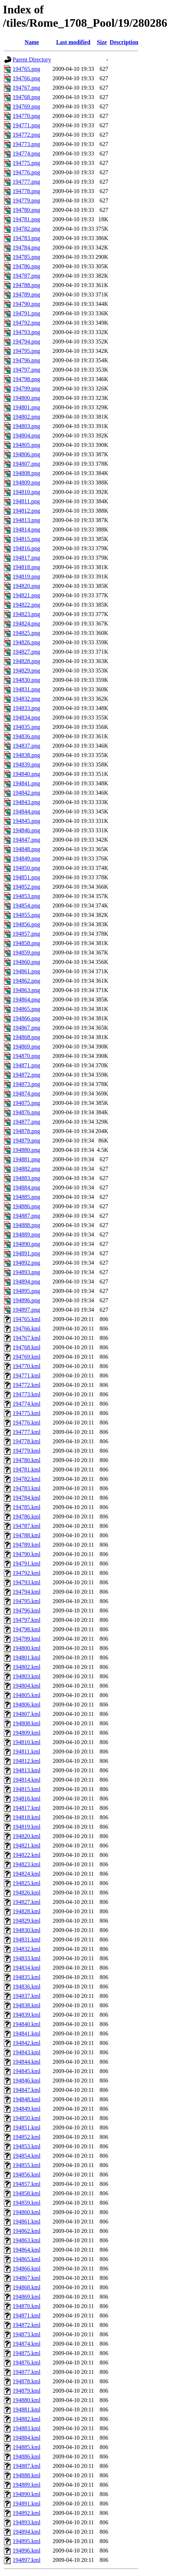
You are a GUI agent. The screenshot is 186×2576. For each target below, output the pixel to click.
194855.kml (26, 2165)
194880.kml (26, 2400)
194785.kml (26, 1507)
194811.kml (26, 1751)
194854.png (26, 905)
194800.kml (26, 1648)
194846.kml (26, 2080)
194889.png (26, 1234)
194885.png (26, 1197)
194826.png (26, 642)
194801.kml (26, 1657)
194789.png (26, 294)
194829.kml (26, 1921)
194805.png (26, 445)
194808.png (26, 473)
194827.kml (26, 1902)
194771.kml (26, 1375)
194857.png (26, 934)
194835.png (26, 727)
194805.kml (26, 1695)
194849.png (26, 858)
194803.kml (26, 1676)
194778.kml (26, 1441)
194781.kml (26, 1469)
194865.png (26, 1009)
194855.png (26, 915)
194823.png (26, 614)
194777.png (26, 182)
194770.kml (26, 1366)
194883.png (26, 1178)
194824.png (26, 623)
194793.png (26, 332)
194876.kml (26, 2362)
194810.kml (26, 1742)
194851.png (26, 877)
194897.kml (26, 2560)
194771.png (26, 125)
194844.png (26, 811)
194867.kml (26, 2278)
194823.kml (26, 1864)
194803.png (26, 426)
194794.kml (26, 1592)
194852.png (26, 887)
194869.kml (26, 2297)
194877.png (26, 1122)
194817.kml (26, 1808)
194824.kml (26, 1874)
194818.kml (26, 1817)
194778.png (26, 191)
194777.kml (26, 1432)
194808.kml (26, 1723)
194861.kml (26, 2221)
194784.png (26, 247)
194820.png (26, 586)
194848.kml (26, 2099)
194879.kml (26, 2391)
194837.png (26, 746)
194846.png (26, 830)
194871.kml (26, 2315)
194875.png (26, 1103)
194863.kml (26, 2240)
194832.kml (26, 1949)
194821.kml (26, 1845)
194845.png (26, 821)
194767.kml (26, 1338)
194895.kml (26, 2541)
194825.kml (26, 1883)
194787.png (26, 276)
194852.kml (26, 2137)
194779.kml (26, 1451)
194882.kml (26, 2419)
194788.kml (26, 1535)
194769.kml (26, 1357)
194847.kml (26, 2090)
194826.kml (26, 1892)
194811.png (26, 501)
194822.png (26, 605)
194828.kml (26, 1911)
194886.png (26, 1206)
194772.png (26, 135)
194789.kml (26, 1545)
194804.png (26, 435)
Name (32, 42)
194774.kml (26, 1404)
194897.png (26, 1310)
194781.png (26, 219)
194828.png (26, 661)
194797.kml (26, 1620)
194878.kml (26, 2381)
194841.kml (26, 2033)
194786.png (26, 266)
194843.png (26, 802)
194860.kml (26, 2212)
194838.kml (26, 2005)
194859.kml (26, 2203)
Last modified (73, 42)
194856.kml (26, 2174)
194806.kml (26, 1704)
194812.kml (26, 1761)
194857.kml (26, 2184)
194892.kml (26, 2513)
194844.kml (26, 2062)
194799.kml (26, 1639)
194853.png (26, 896)
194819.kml (26, 1827)
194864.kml (26, 2250)
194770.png (26, 116)
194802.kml (26, 1667)
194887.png (26, 1216)
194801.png (26, 407)
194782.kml (26, 1479)
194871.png (26, 1065)
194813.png (26, 520)
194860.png (26, 962)
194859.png (26, 952)
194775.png (26, 163)
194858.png (26, 943)
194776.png (26, 172)
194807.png (26, 464)
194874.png (26, 1093)
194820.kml (26, 1836)
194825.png (26, 633)
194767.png (26, 88)
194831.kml (26, 1939)
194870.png (26, 1056)
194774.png (26, 153)
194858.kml (26, 2193)
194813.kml (26, 1770)
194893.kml (26, 2522)
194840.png (26, 774)
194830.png (26, 680)
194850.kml (26, 2118)
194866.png (26, 1018)
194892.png (26, 1263)
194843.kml (26, 2052)
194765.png (26, 69)
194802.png (26, 417)
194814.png (26, 529)
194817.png (26, 558)
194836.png (26, 736)
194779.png (26, 200)
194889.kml (26, 2485)
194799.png (26, 388)
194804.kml (26, 1686)
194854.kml (26, 2156)
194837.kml (26, 1996)
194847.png (26, 840)
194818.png (26, 567)
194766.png (26, 78)
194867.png (26, 1028)
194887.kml (26, 2466)
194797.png (26, 370)
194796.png (26, 360)
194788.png (26, 285)
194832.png (26, 699)
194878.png (26, 1131)
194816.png (26, 548)
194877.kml (26, 2372)
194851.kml (26, 2127)
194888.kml (26, 2475)
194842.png (26, 793)
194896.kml (26, 2550)
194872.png (26, 1075)
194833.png (26, 708)
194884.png (26, 1187)
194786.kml (26, 1516)
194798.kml (26, 1629)
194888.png (26, 1225)
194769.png (26, 106)
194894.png (26, 1281)
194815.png (26, 539)
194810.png (26, 492)
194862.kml (26, 2231)
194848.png (26, 849)
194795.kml (26, 1601)
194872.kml (26, 2325)
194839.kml (26, 2015)
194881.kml (26, 2409)
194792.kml (26, 1573)
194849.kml (26, 2109)
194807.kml (26, 1714)
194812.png (26, 511)
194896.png (26, 1300)
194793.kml (26, 1582)
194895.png (26, 1291)
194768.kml (26, 1347)
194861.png (26, 971)
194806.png (26, 454)
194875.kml (26, 2353)
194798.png (26, 379)
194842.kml (26, 2043)
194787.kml (26, 1526)
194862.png (26, 981)
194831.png (26, 689)
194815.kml (26, 1789)
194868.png (26, 1037)
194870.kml (26, 2306)
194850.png (26, 868)
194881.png (26, 1159)
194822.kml (26, 1855)
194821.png (26, 595)
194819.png (26, 576)
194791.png (26, 313)
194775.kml (26, 1413)
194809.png (26, 482)
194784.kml (26, 1498)
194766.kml (26, 1328)
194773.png (26, 144)
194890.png (26, 1244)
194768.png (26, 97)
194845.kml (26, 2071)
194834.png (26, 717)
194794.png (26, 341)
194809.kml (26, 1733)
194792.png (26, 323)
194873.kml (26, 2334)
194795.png (26, 351)
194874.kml (26, 2344)
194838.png (26, 755)
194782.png (26, 229)
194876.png (26, 1112)
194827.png (26, 652)
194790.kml (26, 1554)
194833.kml (26, 1958)
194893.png (26, 1272)
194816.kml (26, 1798)
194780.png (26, 210)
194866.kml (26, 2268)
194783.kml (26, 1488)
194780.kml (26, 1460)
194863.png (26, 990)
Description (124, 42)
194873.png (26, 1084)
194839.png (26, 764)
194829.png (26, 670)
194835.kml (26, 1977)
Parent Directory (32, 59)
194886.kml (26, 2456)
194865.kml (26, 2259)
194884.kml (26, 2438)
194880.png (26, 1150)
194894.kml (26, 2532)
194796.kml (26, 1610)
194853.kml (26, 2146)
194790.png (26, 304)
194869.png (26, 1046)
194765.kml (26, 1319)
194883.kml (26, 2428)
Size (102, 42)
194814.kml (26, 1780)
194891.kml (26, 2503)
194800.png (26, 398)
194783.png (26, 238)
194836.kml (26, 1986)
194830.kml (26, 1930)
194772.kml (26, 1385)
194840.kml (26, 2024)
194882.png (26, 1169)
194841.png (26, 783)
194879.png (26, 1140)
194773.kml (26, 1394)
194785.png (26, 257)
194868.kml (26, 2287)
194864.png (26, 999)
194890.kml (26, 2494)
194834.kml (26, 1968)
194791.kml (26, 1563)
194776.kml (26, 1422)
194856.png (26, 924)
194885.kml (26, 2447)
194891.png (26, 1253)
